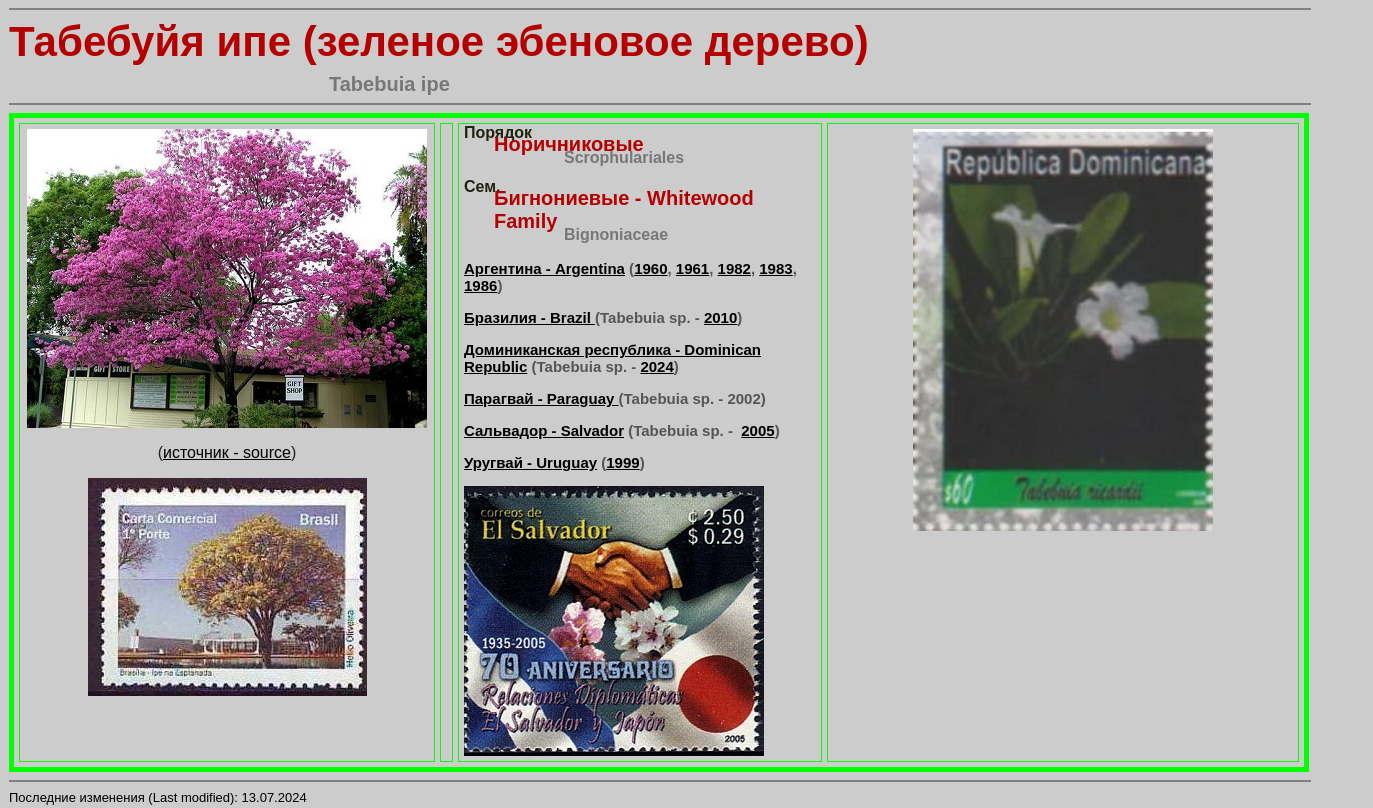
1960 (650, 268)
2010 (720, 317)
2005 (757, 430)
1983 (775, 268)
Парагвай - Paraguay (541, 398)
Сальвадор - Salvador (544, 430)
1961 (692, 268)
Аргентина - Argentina (544, 268)
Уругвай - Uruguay (530, 462)
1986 (480, 285)
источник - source (227, 452)
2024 (656, 366)
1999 (622, 462)
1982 (734, 268)
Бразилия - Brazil (529, 317)
